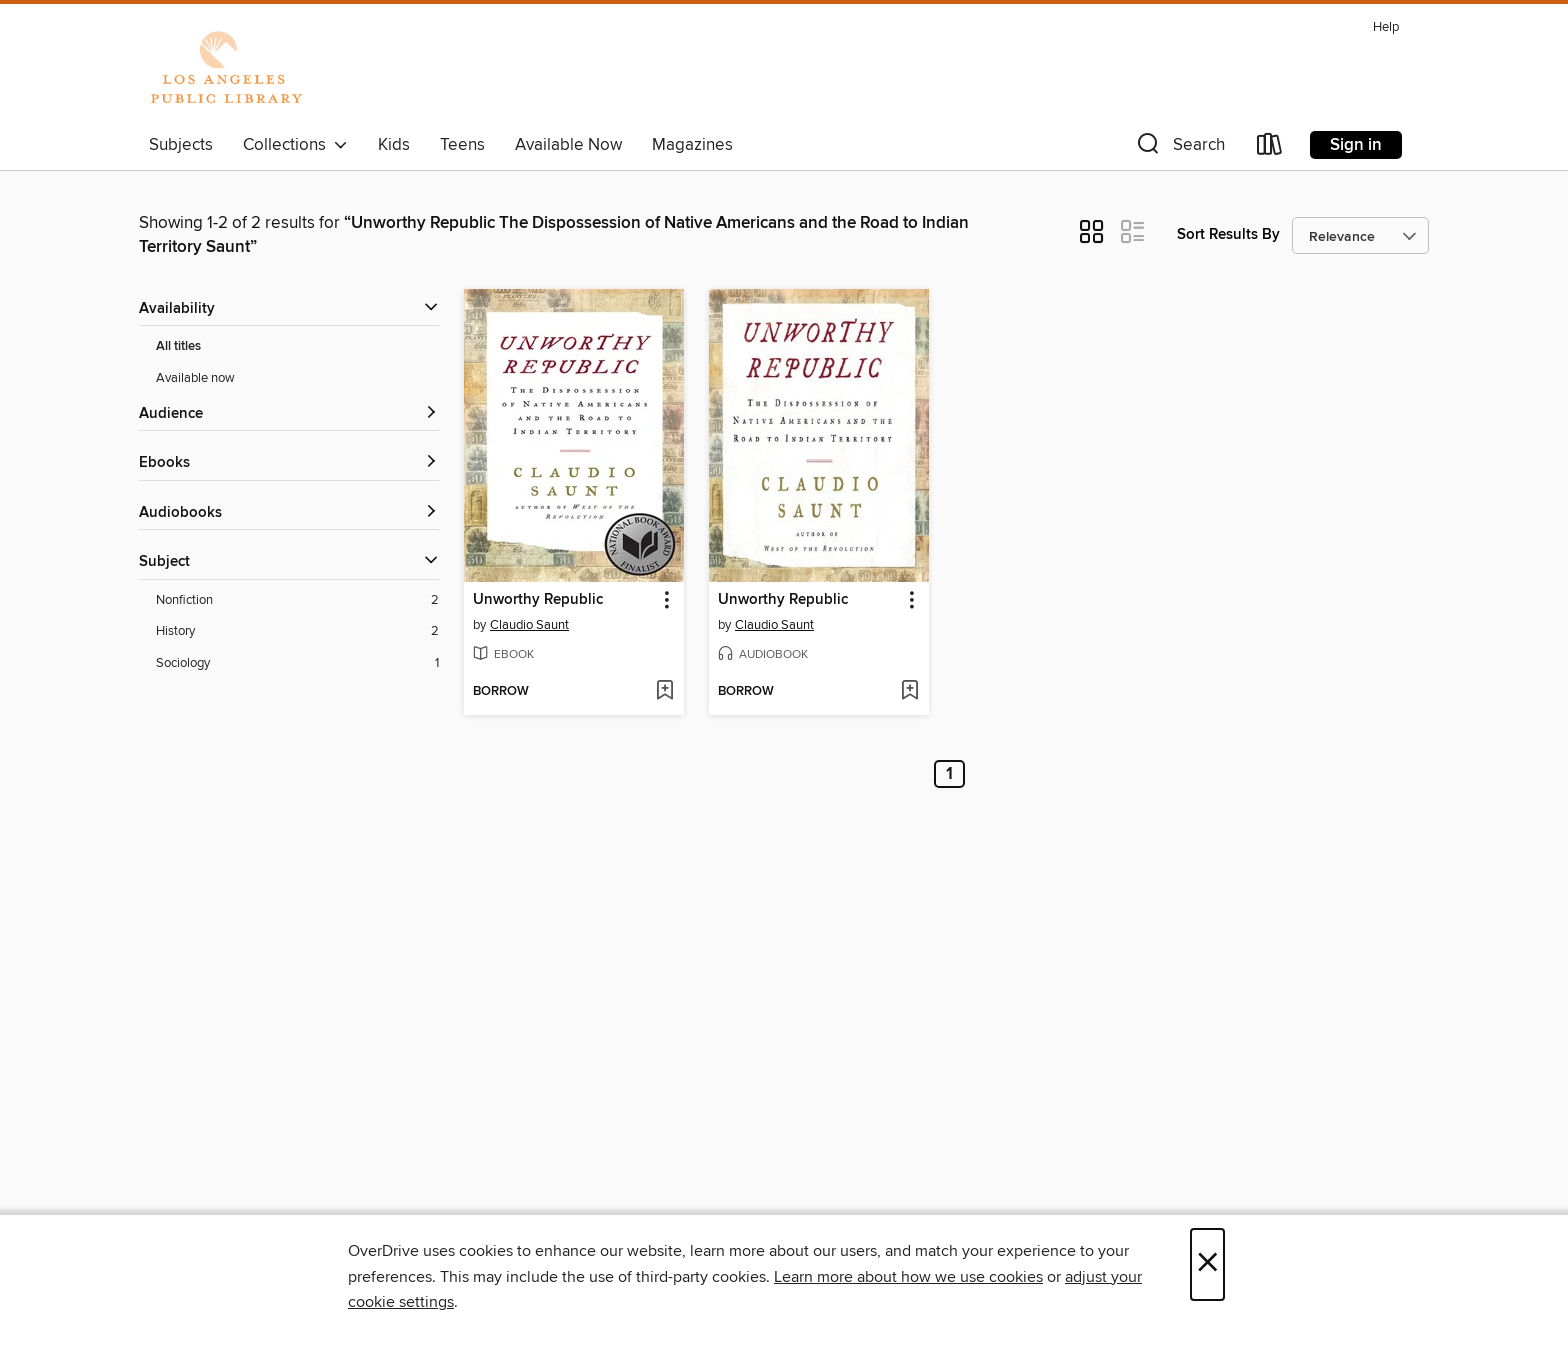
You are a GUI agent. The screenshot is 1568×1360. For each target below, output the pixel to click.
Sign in (1356, 145)
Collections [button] (295, 145)
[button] (1179, 148)
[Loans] (1270, 148)
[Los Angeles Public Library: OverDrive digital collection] (226, 69)
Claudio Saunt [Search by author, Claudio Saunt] (529, 625)
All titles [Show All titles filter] (178, 346)
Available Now (568, 145)
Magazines (692, 145)
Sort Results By (1228, 234)
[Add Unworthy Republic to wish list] (664, 692)
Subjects (181, 145)
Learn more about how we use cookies (908, 1277)
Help (1386, 27)
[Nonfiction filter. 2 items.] (297, 600)
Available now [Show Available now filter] (195, 378)
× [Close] (1207, 1264)
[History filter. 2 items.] (297, 631)
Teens (462, 145)
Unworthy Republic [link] (538, 600)
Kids (394, 145)
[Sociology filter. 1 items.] (297, 663)
